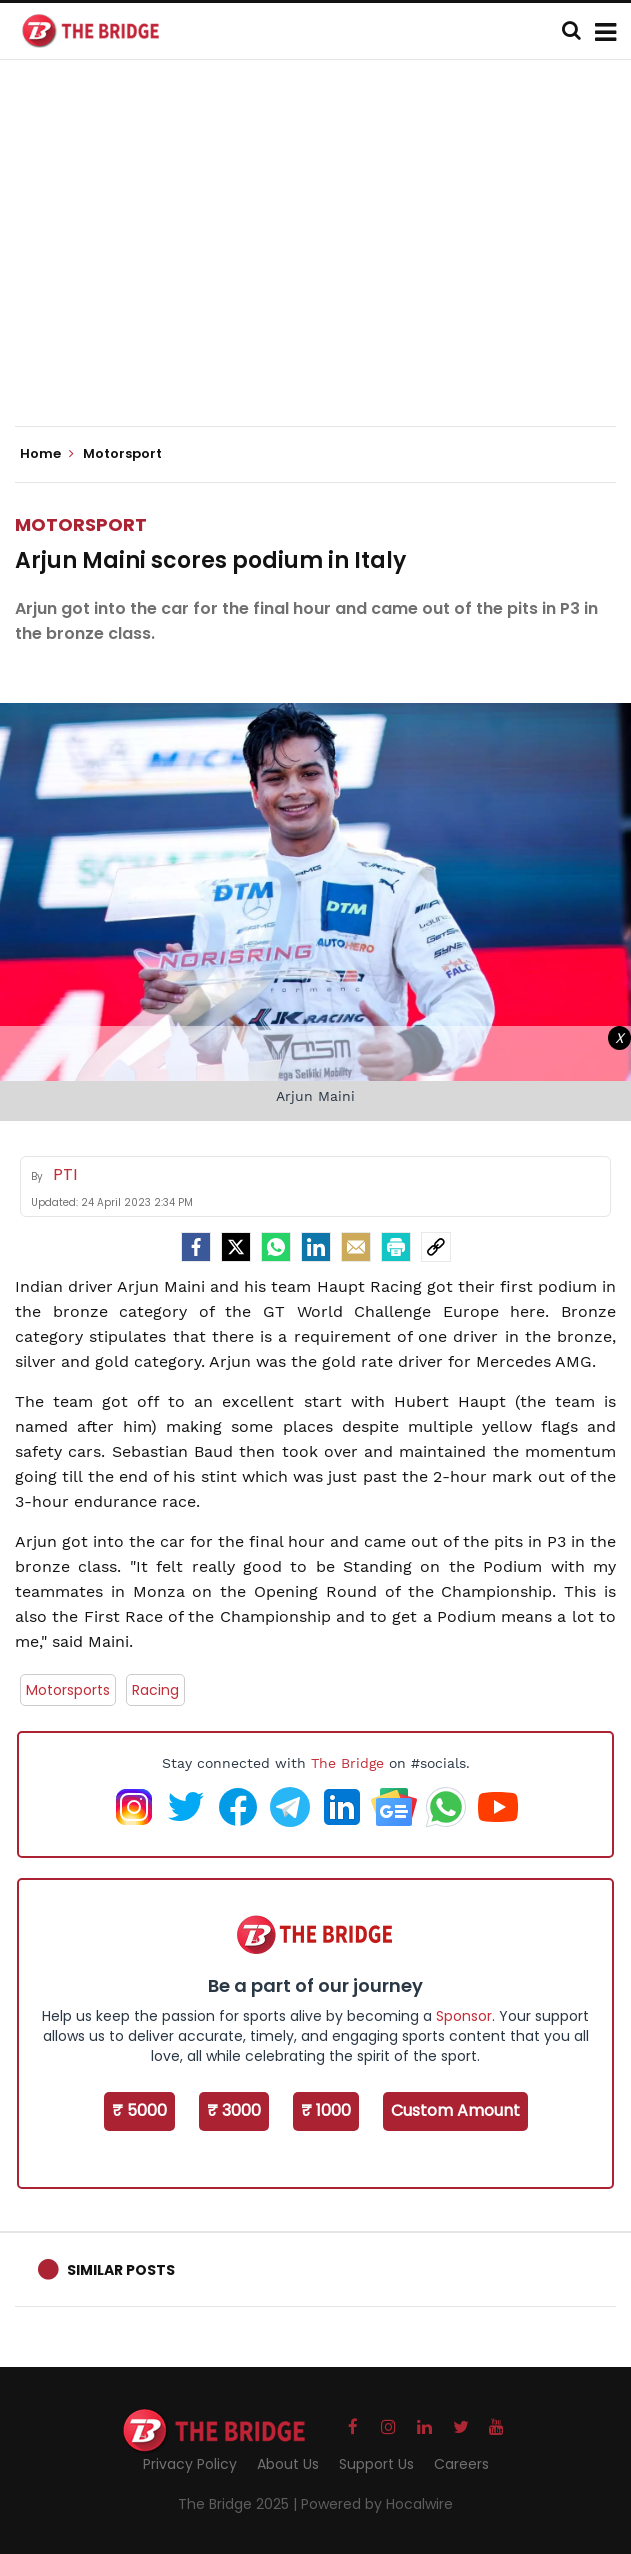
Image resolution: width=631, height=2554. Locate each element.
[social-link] (436, 1247)
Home (47, 454)
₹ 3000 (234, 2110)
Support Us (376, 2464)
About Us (288, 2464)
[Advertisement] (323, 260)
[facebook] (196, 1247)
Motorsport (81, 524)
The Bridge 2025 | (239, 2504)
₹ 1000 (326, 2110)
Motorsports (68, 1690)
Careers (461, 2464)
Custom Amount (455, 2110)
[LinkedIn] (316, 1247)
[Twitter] (236, 1247)
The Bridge (347, 1763)
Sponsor (464, 2016)
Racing (155, 1690)
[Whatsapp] (276, 1247)
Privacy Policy (190, 2464)
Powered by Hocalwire (377, 2504)
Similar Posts (121, 2270)
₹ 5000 (139, 2110)
